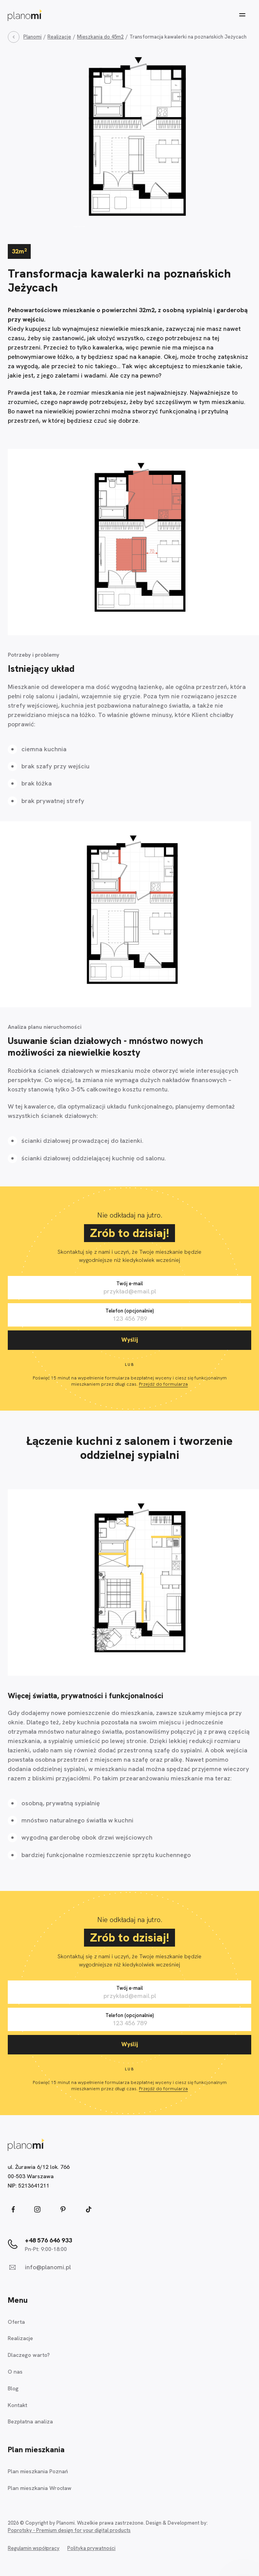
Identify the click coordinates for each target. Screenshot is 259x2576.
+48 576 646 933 (48, 2240)
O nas (15, 2371)
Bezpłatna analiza (30, 2421)
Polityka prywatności (91, 2548)
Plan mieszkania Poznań (38, 2471)
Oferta (16, 2321)
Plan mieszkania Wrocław (40, 2488)
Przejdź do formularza (163, 1384)
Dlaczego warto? (29, 2354)
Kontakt (17, 2405)
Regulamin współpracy (34, 2548)
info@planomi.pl (48, 2267)
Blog (13, 2388)
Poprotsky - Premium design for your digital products (69, 2530)
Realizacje (20, 2338)
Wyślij (129, 1340)
